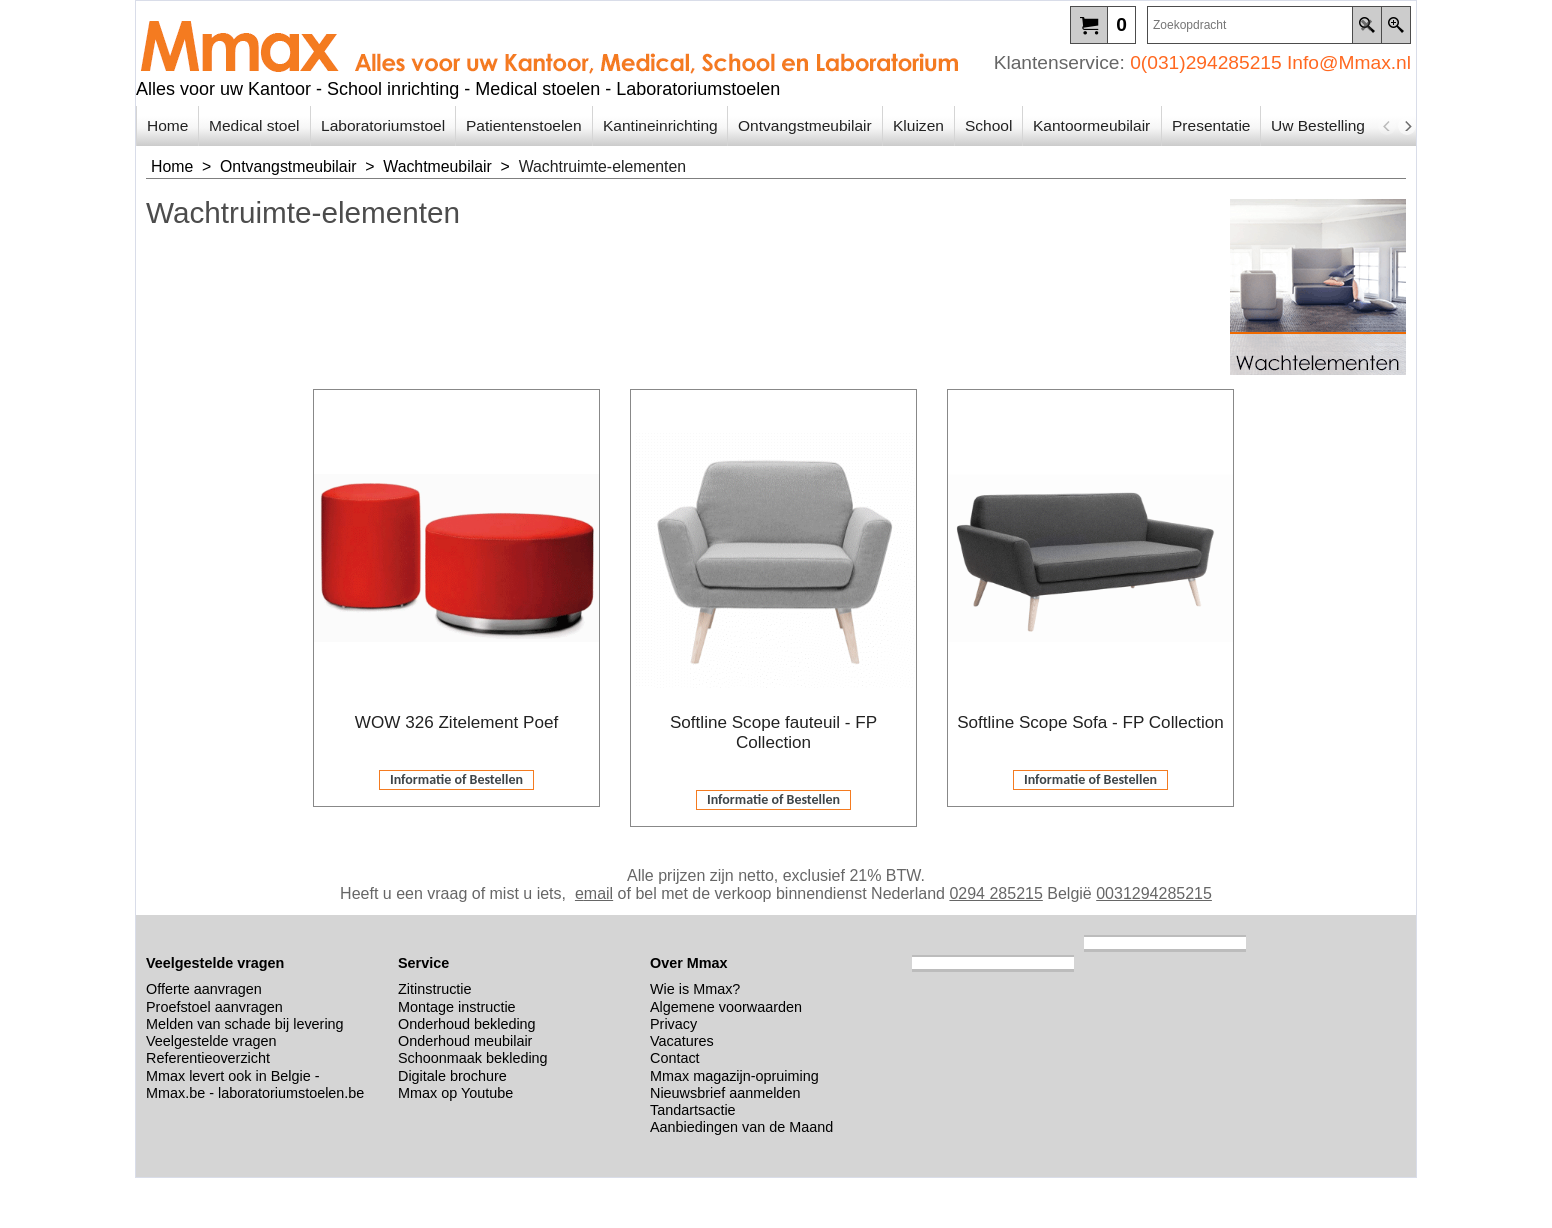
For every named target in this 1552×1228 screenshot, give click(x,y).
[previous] (1387, 126)
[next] (1407, 126)
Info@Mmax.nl (1349, 62)
